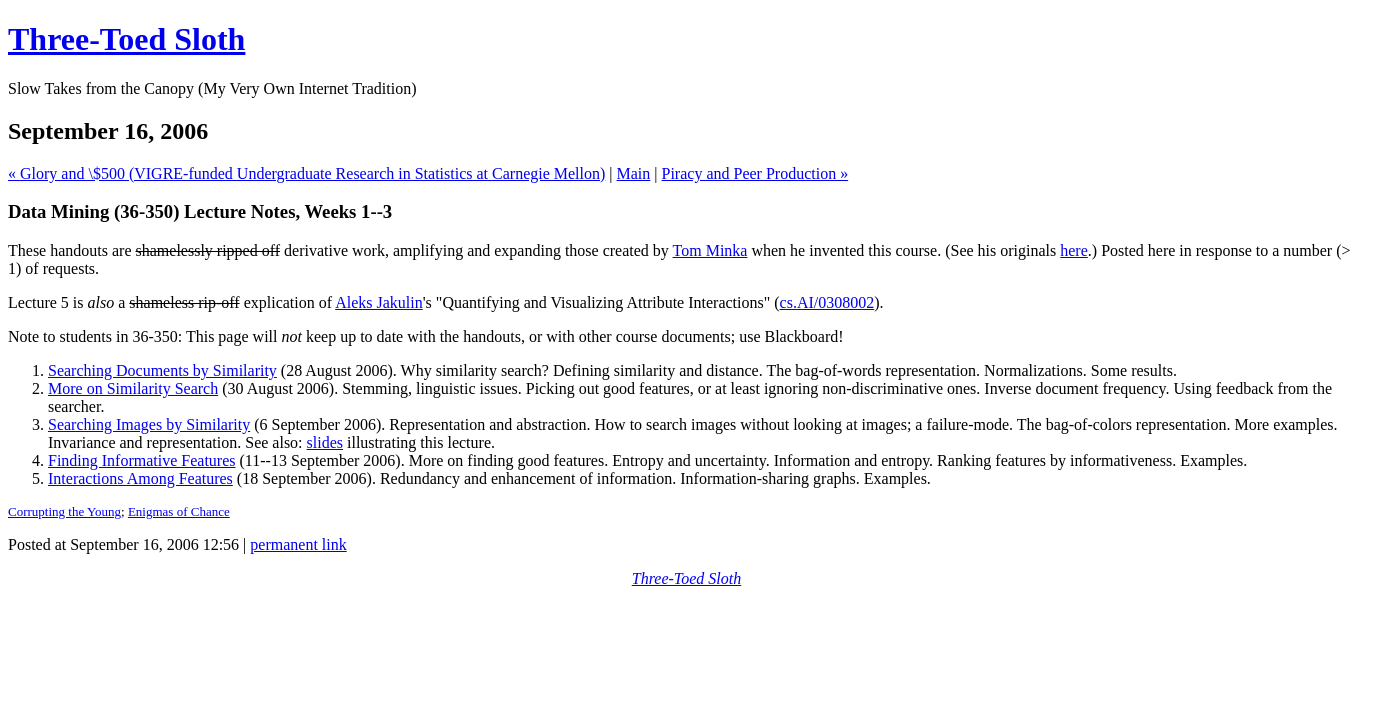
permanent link (298, 544)
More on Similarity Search (133, 388)
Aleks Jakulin (379, 302)
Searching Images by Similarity (149, 424)
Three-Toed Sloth (126, 39)
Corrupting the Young (64, 511)
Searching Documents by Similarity (162, 370)
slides (325, 442)
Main (634, 173)
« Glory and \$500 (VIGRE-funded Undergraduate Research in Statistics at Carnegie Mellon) (306, 173)
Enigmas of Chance (179, 511)
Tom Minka (710, 250)
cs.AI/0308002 (827, 302)
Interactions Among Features (140, 478)
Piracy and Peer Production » (755, 173)
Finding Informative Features (142, 460)
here (1074, 250)
